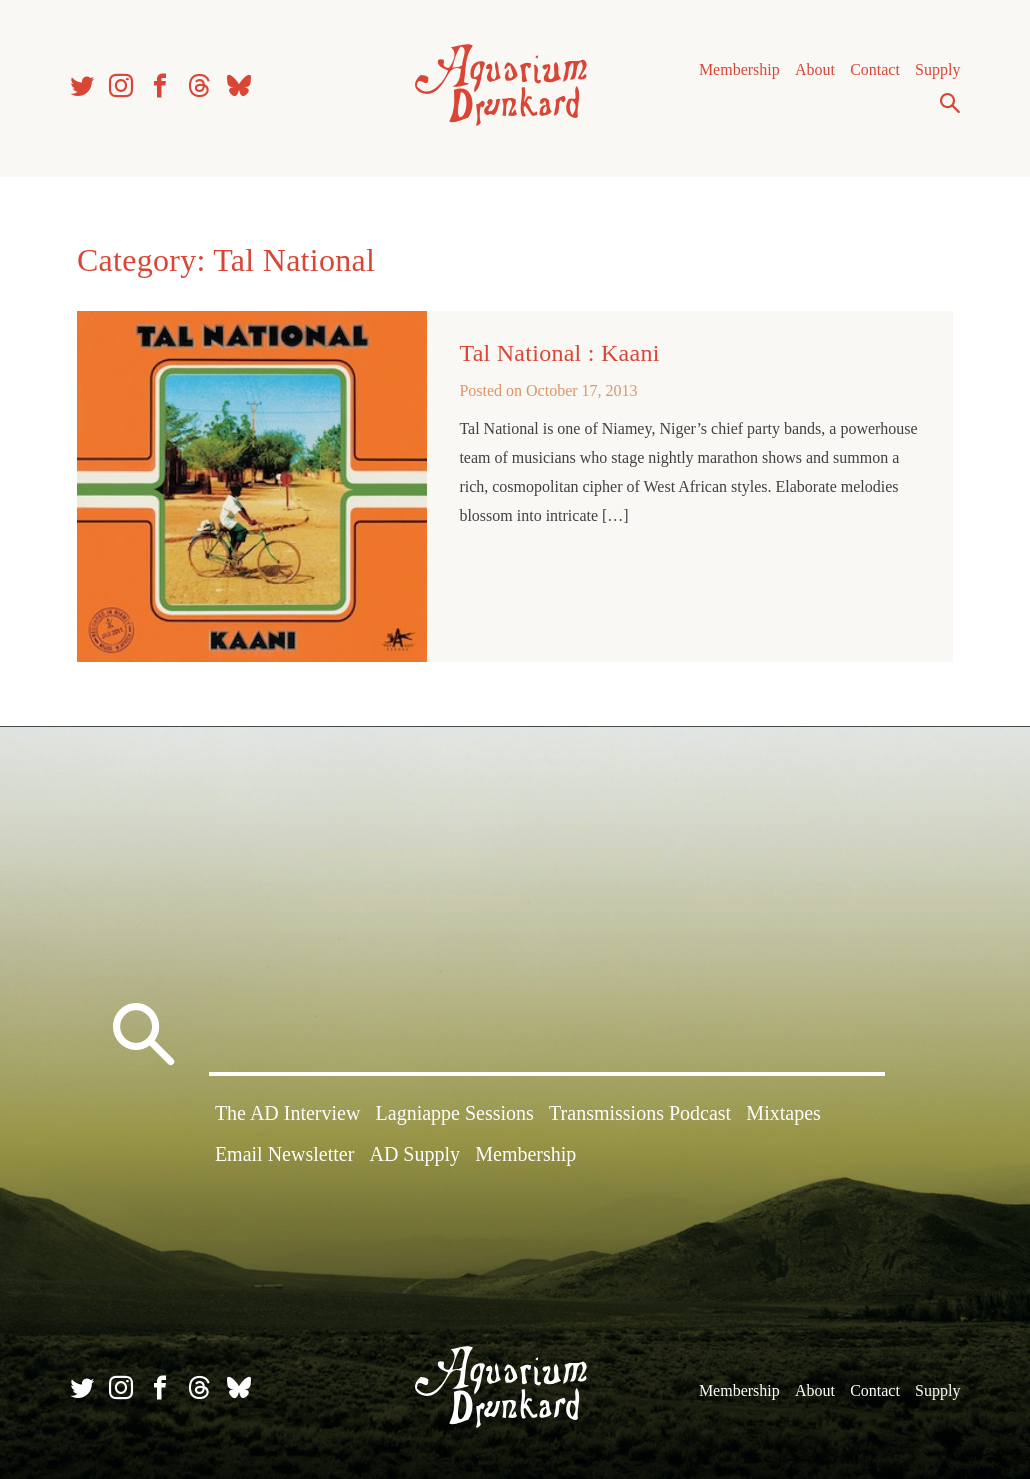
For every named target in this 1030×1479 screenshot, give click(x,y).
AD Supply (414, 1154)
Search (950, 103)
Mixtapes (783, 1113)
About (815, 69)
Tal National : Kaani (559, 353)
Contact (875, 69)
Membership (739, 69)
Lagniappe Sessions (455, 1113)
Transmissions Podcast (640, 1113)
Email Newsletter (284, 1154)
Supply (937, 69)
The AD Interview (288, 1113)
